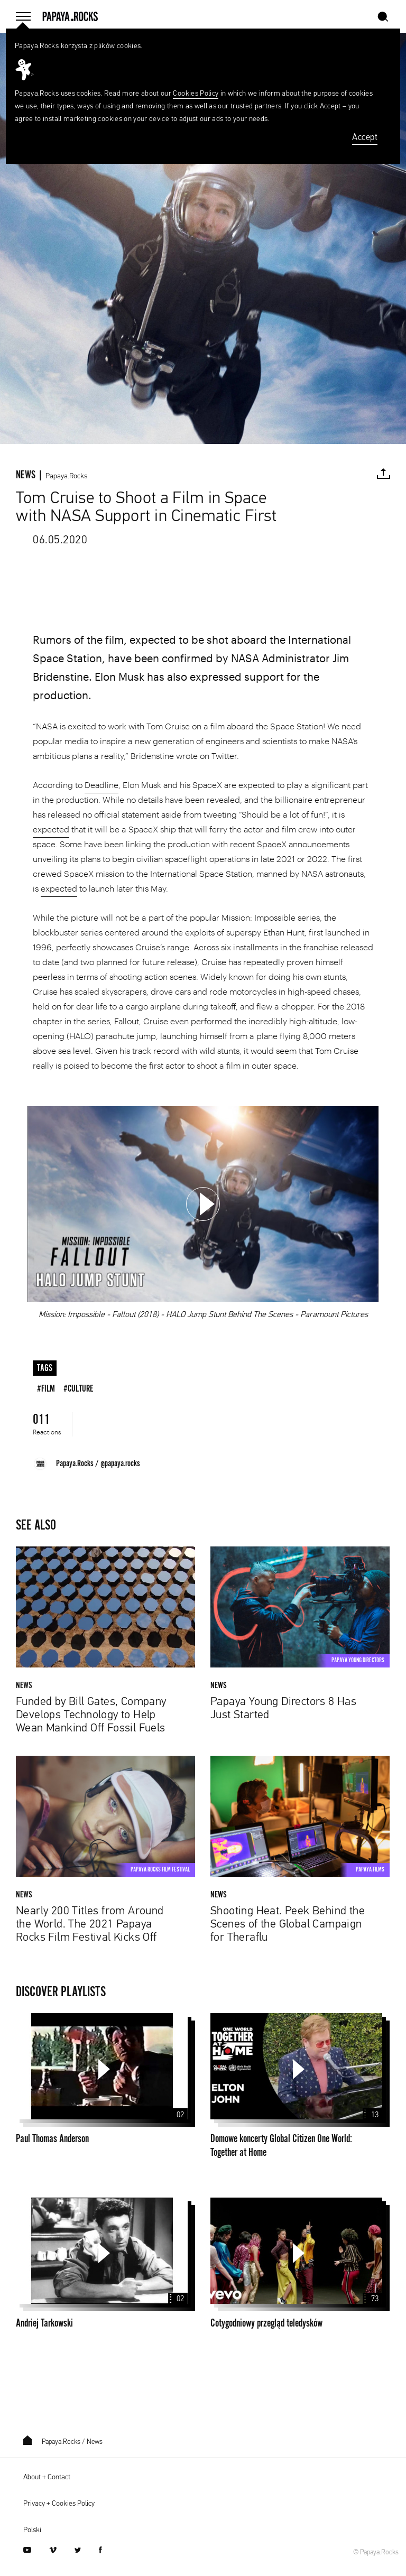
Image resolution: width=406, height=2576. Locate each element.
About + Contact (46, 2477)
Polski (32, 2530)
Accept (364, 137)
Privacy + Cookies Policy (59, 2503)
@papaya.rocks (120, 1463)
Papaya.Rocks (66, 476)
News (95, 2442)
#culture (78, 1389)
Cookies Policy (195, 93)
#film (46, 1389)
